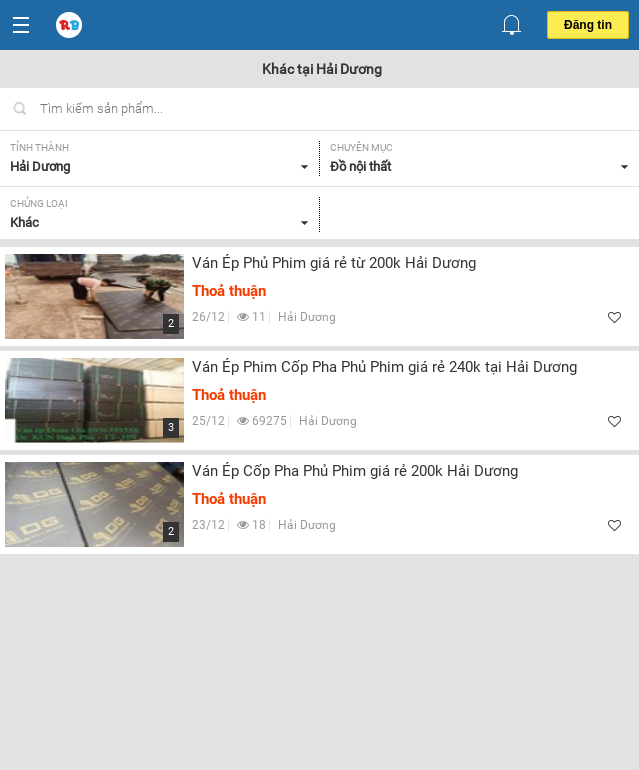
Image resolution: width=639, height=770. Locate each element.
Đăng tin (588, 25)
